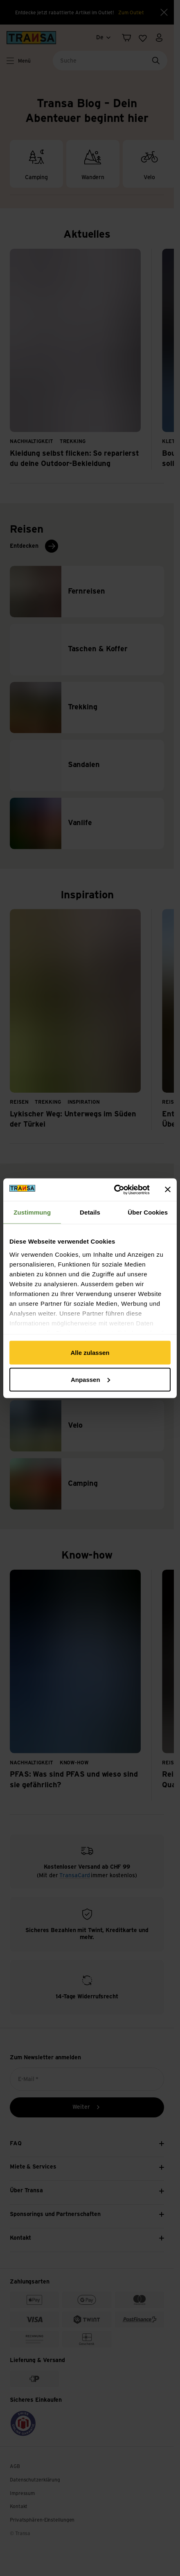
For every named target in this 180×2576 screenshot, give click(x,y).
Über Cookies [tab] (148, 1212)
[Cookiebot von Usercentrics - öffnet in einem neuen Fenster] (114, 1189)
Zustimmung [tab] (32, 1212)
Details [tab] (90, 1212)
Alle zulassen (89, 1352)
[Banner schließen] (168, 1189)
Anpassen (90, 1379)
